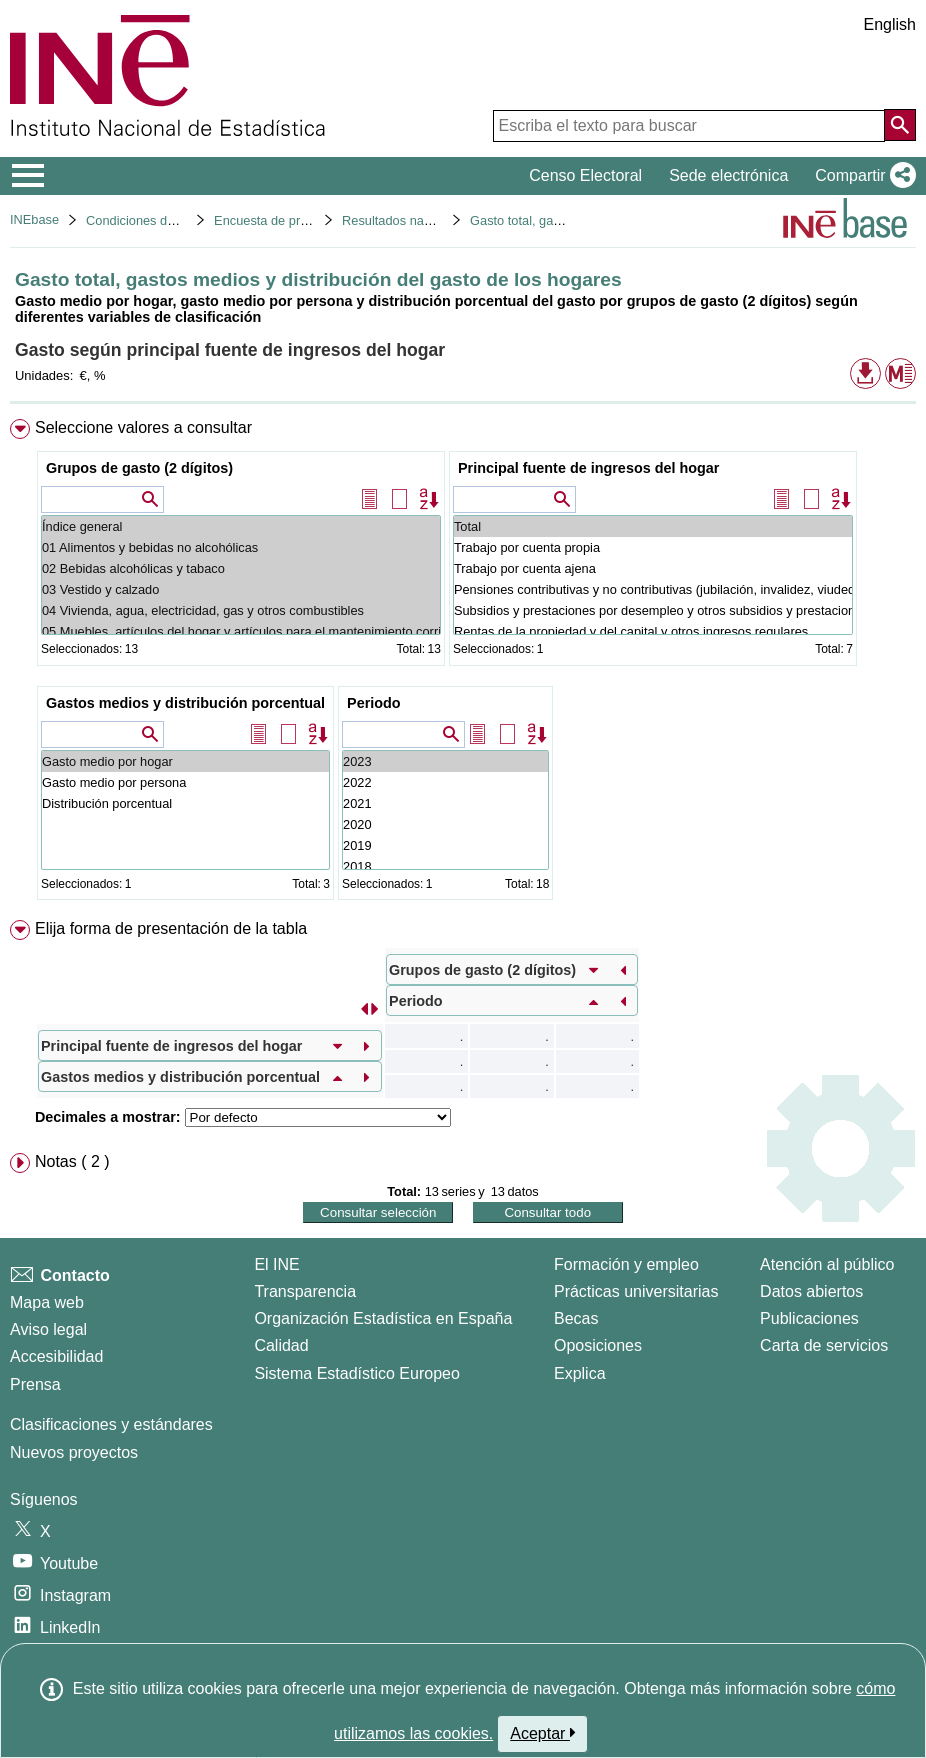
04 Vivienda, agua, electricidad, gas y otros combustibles (241, 610)
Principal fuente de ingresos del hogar (588, 468)
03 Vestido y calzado (241, 589)
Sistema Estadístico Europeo (356, 1373)
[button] (861, 176)
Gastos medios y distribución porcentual (185, 703)
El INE (276, 1264)
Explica (580, 1373)
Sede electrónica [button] (728, 175)
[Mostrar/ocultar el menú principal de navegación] (28, 176)
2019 (445, 845)
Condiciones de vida (143, 220)
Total (653, 526)
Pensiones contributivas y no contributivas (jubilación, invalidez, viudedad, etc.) (653, 589)
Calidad (281, 1345)
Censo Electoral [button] (585, 175)
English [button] (890, 24)
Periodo (374, 703)
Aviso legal (48, 1329)
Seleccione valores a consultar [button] (143, 427)
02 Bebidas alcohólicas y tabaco (241, 568)
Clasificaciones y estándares (111, 1424)
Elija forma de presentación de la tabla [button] (171, 928)
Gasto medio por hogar (185, 761)
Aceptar (542, 1733)
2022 (445, 782)
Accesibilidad (56, 1356)
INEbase (34, 219)
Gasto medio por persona (185, 782)
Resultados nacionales (406, 220)
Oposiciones (598, 1345)
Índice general (241, 526)
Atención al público (827, 1264)
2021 (445, 803)
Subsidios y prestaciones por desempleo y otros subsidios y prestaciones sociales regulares (653, 610)
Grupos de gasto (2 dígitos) (139, 468)
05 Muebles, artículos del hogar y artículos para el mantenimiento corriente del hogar (241, 631)
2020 (445, 824)
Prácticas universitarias (636, 1291)
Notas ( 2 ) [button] (72, 1161)
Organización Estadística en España (383, 1318)
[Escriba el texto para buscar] (689, 126)
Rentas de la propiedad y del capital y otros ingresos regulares (653, 631)
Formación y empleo (626, 1264)
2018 (445, 866)
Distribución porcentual (185, 803)
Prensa (35, 1384)
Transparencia (305, 1291)
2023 (445, 761)
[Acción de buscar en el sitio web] (900, 125)
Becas (576, 1318)
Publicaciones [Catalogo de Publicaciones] (809, 1318)
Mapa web (47, 1302)
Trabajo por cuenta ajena (653, 568)
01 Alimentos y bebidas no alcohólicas (241, 547)
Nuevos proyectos (74, 1452)
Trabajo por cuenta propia (653, 547)
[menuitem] (463, 664)
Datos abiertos (811, 1291)
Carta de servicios (824, 1345)
